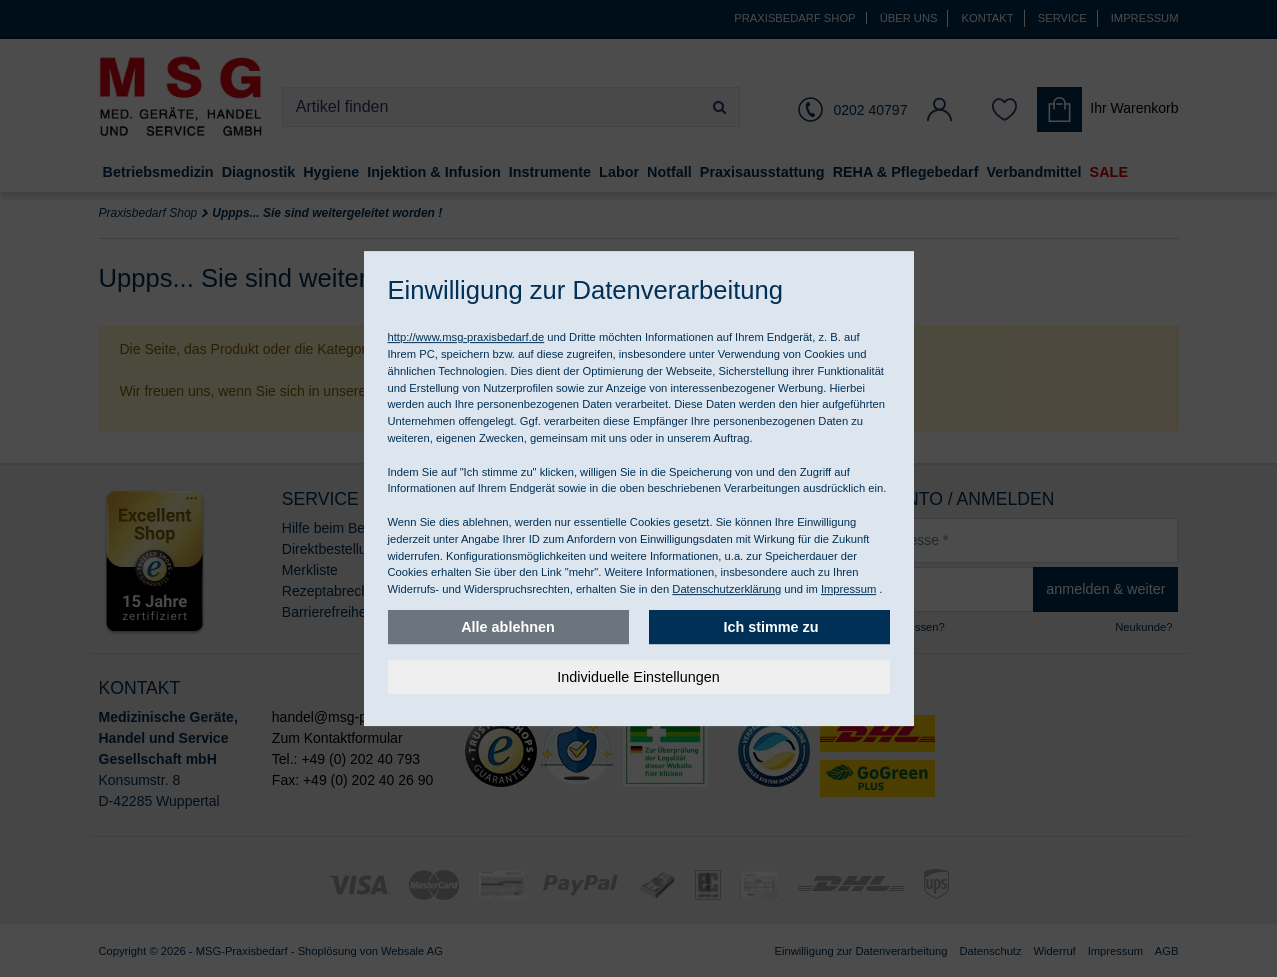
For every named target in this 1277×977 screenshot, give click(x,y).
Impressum (848, 589)
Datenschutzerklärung (726, 589)
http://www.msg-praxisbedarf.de (466, 337)
